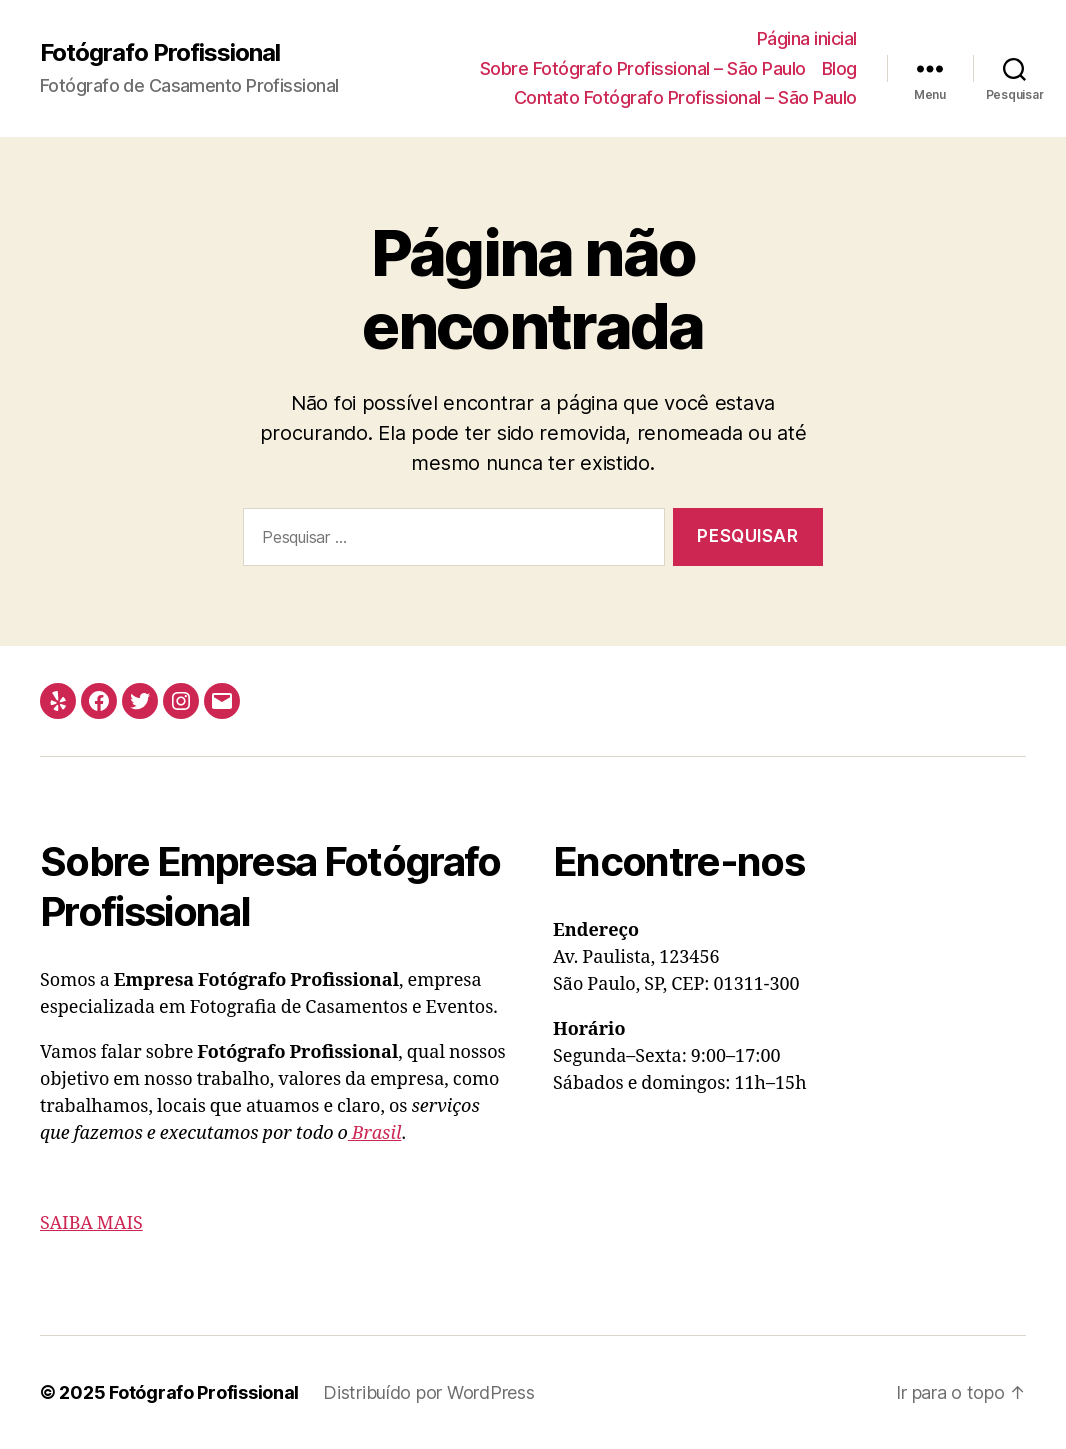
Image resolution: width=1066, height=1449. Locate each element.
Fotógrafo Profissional (160, 53)
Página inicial (807, 38)
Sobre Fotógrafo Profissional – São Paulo (643, 68)
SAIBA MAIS (91, 1223)
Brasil (375, 1133)
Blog (839, 68)
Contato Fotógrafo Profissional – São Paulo (685, 97)
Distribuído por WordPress (428, 1392)
